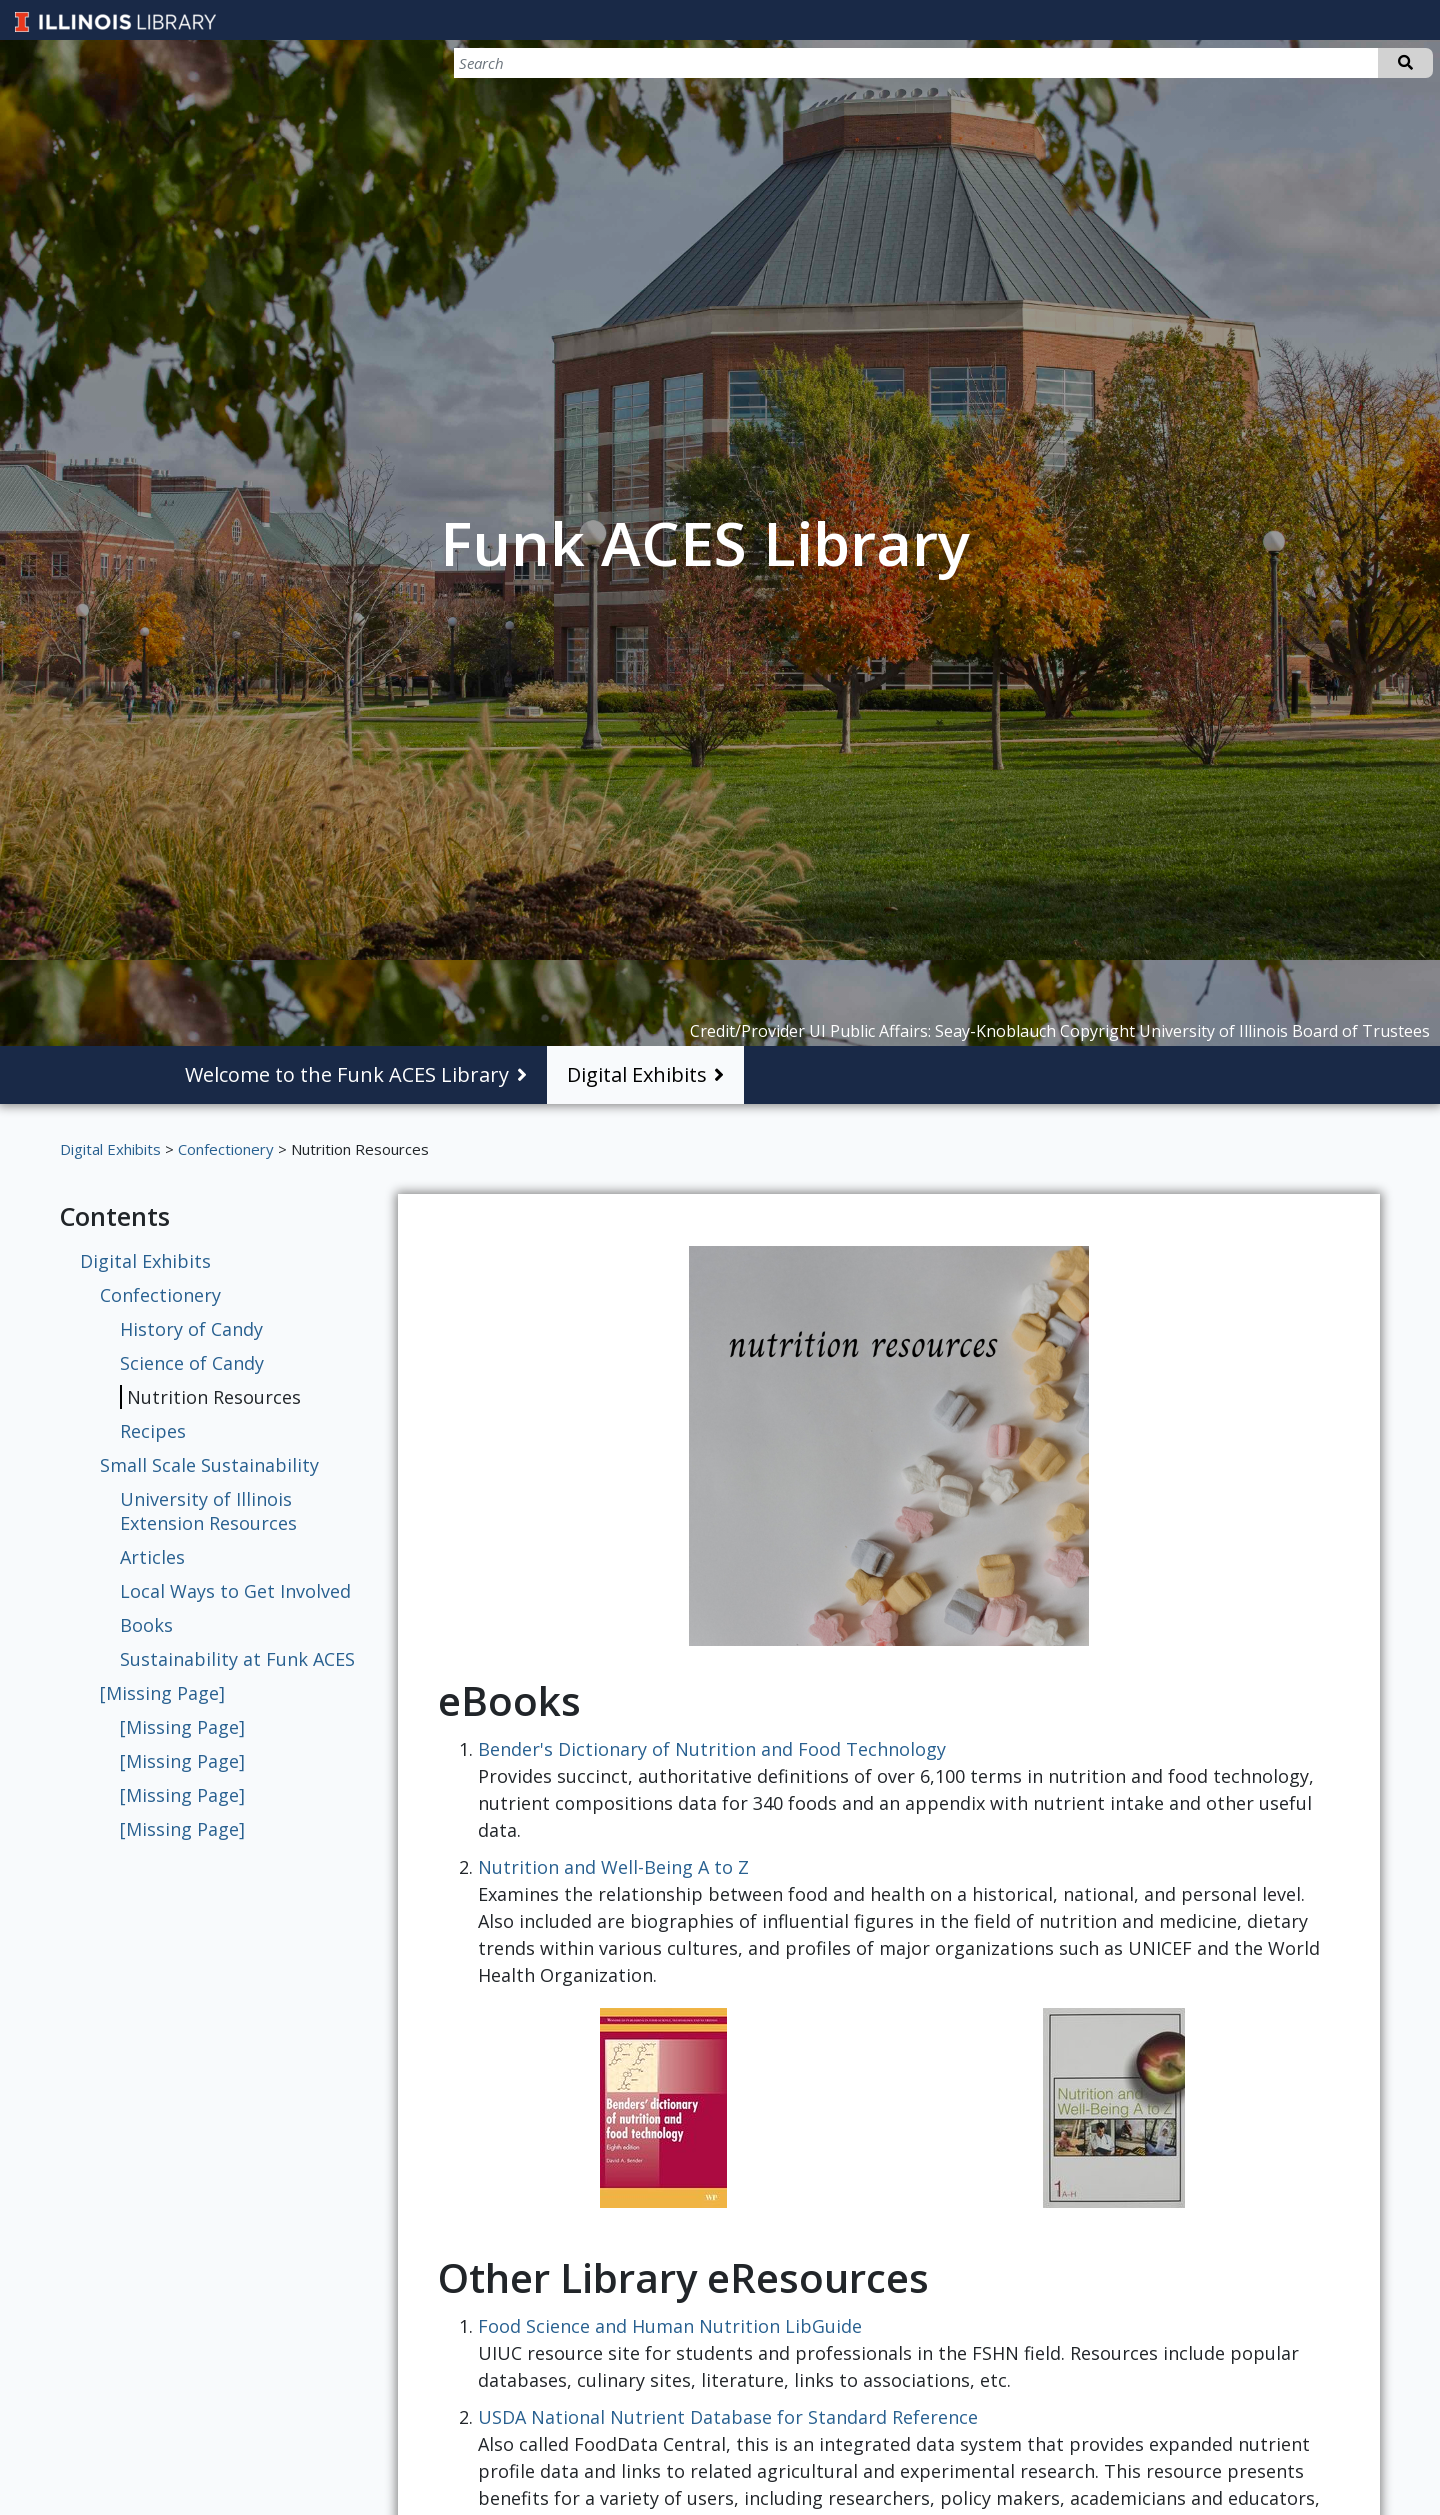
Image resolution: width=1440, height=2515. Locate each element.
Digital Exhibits (637, 1074)
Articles (152, 1557)
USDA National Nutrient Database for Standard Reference (728, 2417)
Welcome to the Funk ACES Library (347, 1074)
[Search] (1328, 63)
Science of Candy (192, 1363)
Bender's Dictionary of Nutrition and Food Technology (712, 1749)
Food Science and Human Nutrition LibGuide (670, 2326)
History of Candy (191, 1329)
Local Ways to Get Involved (235, 1591)
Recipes (153, 1431)
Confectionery (226, 1149)
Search (1405, 63)
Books (146, 1625)
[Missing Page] (162, 1693)
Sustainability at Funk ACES (237, 1659)
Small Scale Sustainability (209, 1465)
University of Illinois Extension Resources (208, 1511)
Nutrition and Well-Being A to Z (613, 1867)
